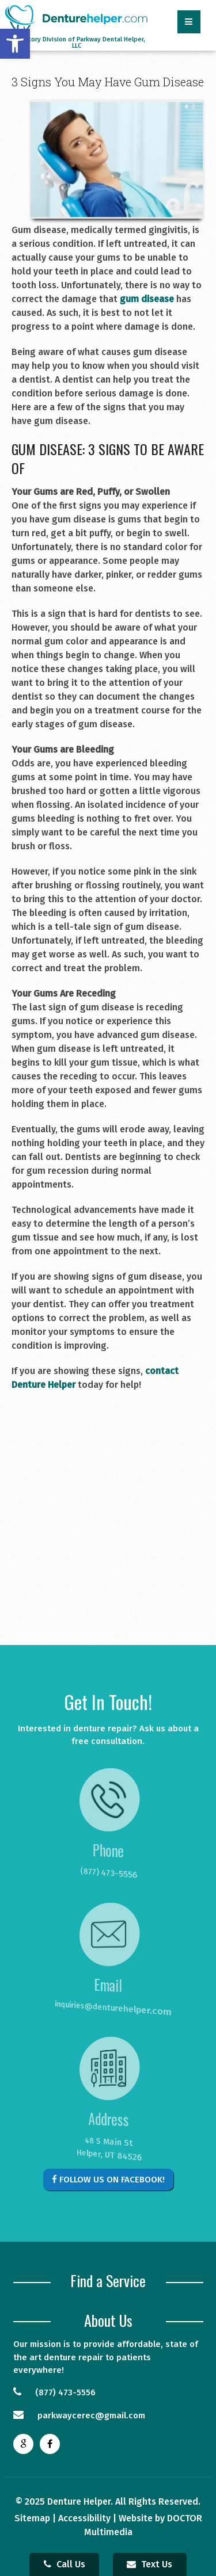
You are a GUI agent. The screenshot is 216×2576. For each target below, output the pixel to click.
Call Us (64, 2564)
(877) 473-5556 (106, 1873)
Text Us (149, 2564)
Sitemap (32, 2518)
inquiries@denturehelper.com (103, 2008)
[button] (15, 44)
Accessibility (84, 2518)
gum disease (147, 298)
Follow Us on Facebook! (108, 2179)
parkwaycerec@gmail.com (79, 2415)
